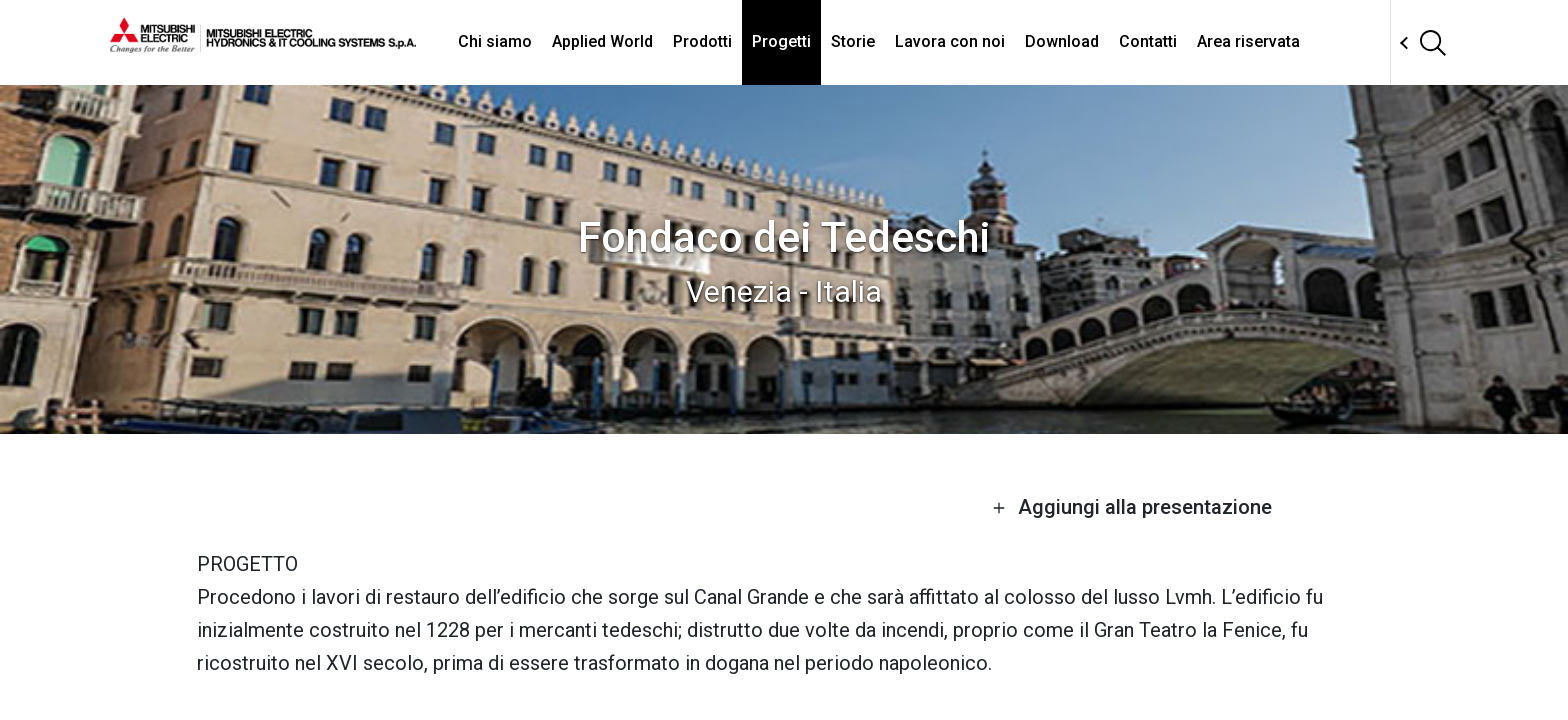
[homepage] (263, 45)
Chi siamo (495, 41)
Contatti (1148, 41)
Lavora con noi (950, 41)
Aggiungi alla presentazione (1132, 507)
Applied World (602, 41)
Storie (853, 41)
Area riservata (1248, 41)
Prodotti (702, 41)
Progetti (781, 41)
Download (1062, 41)
